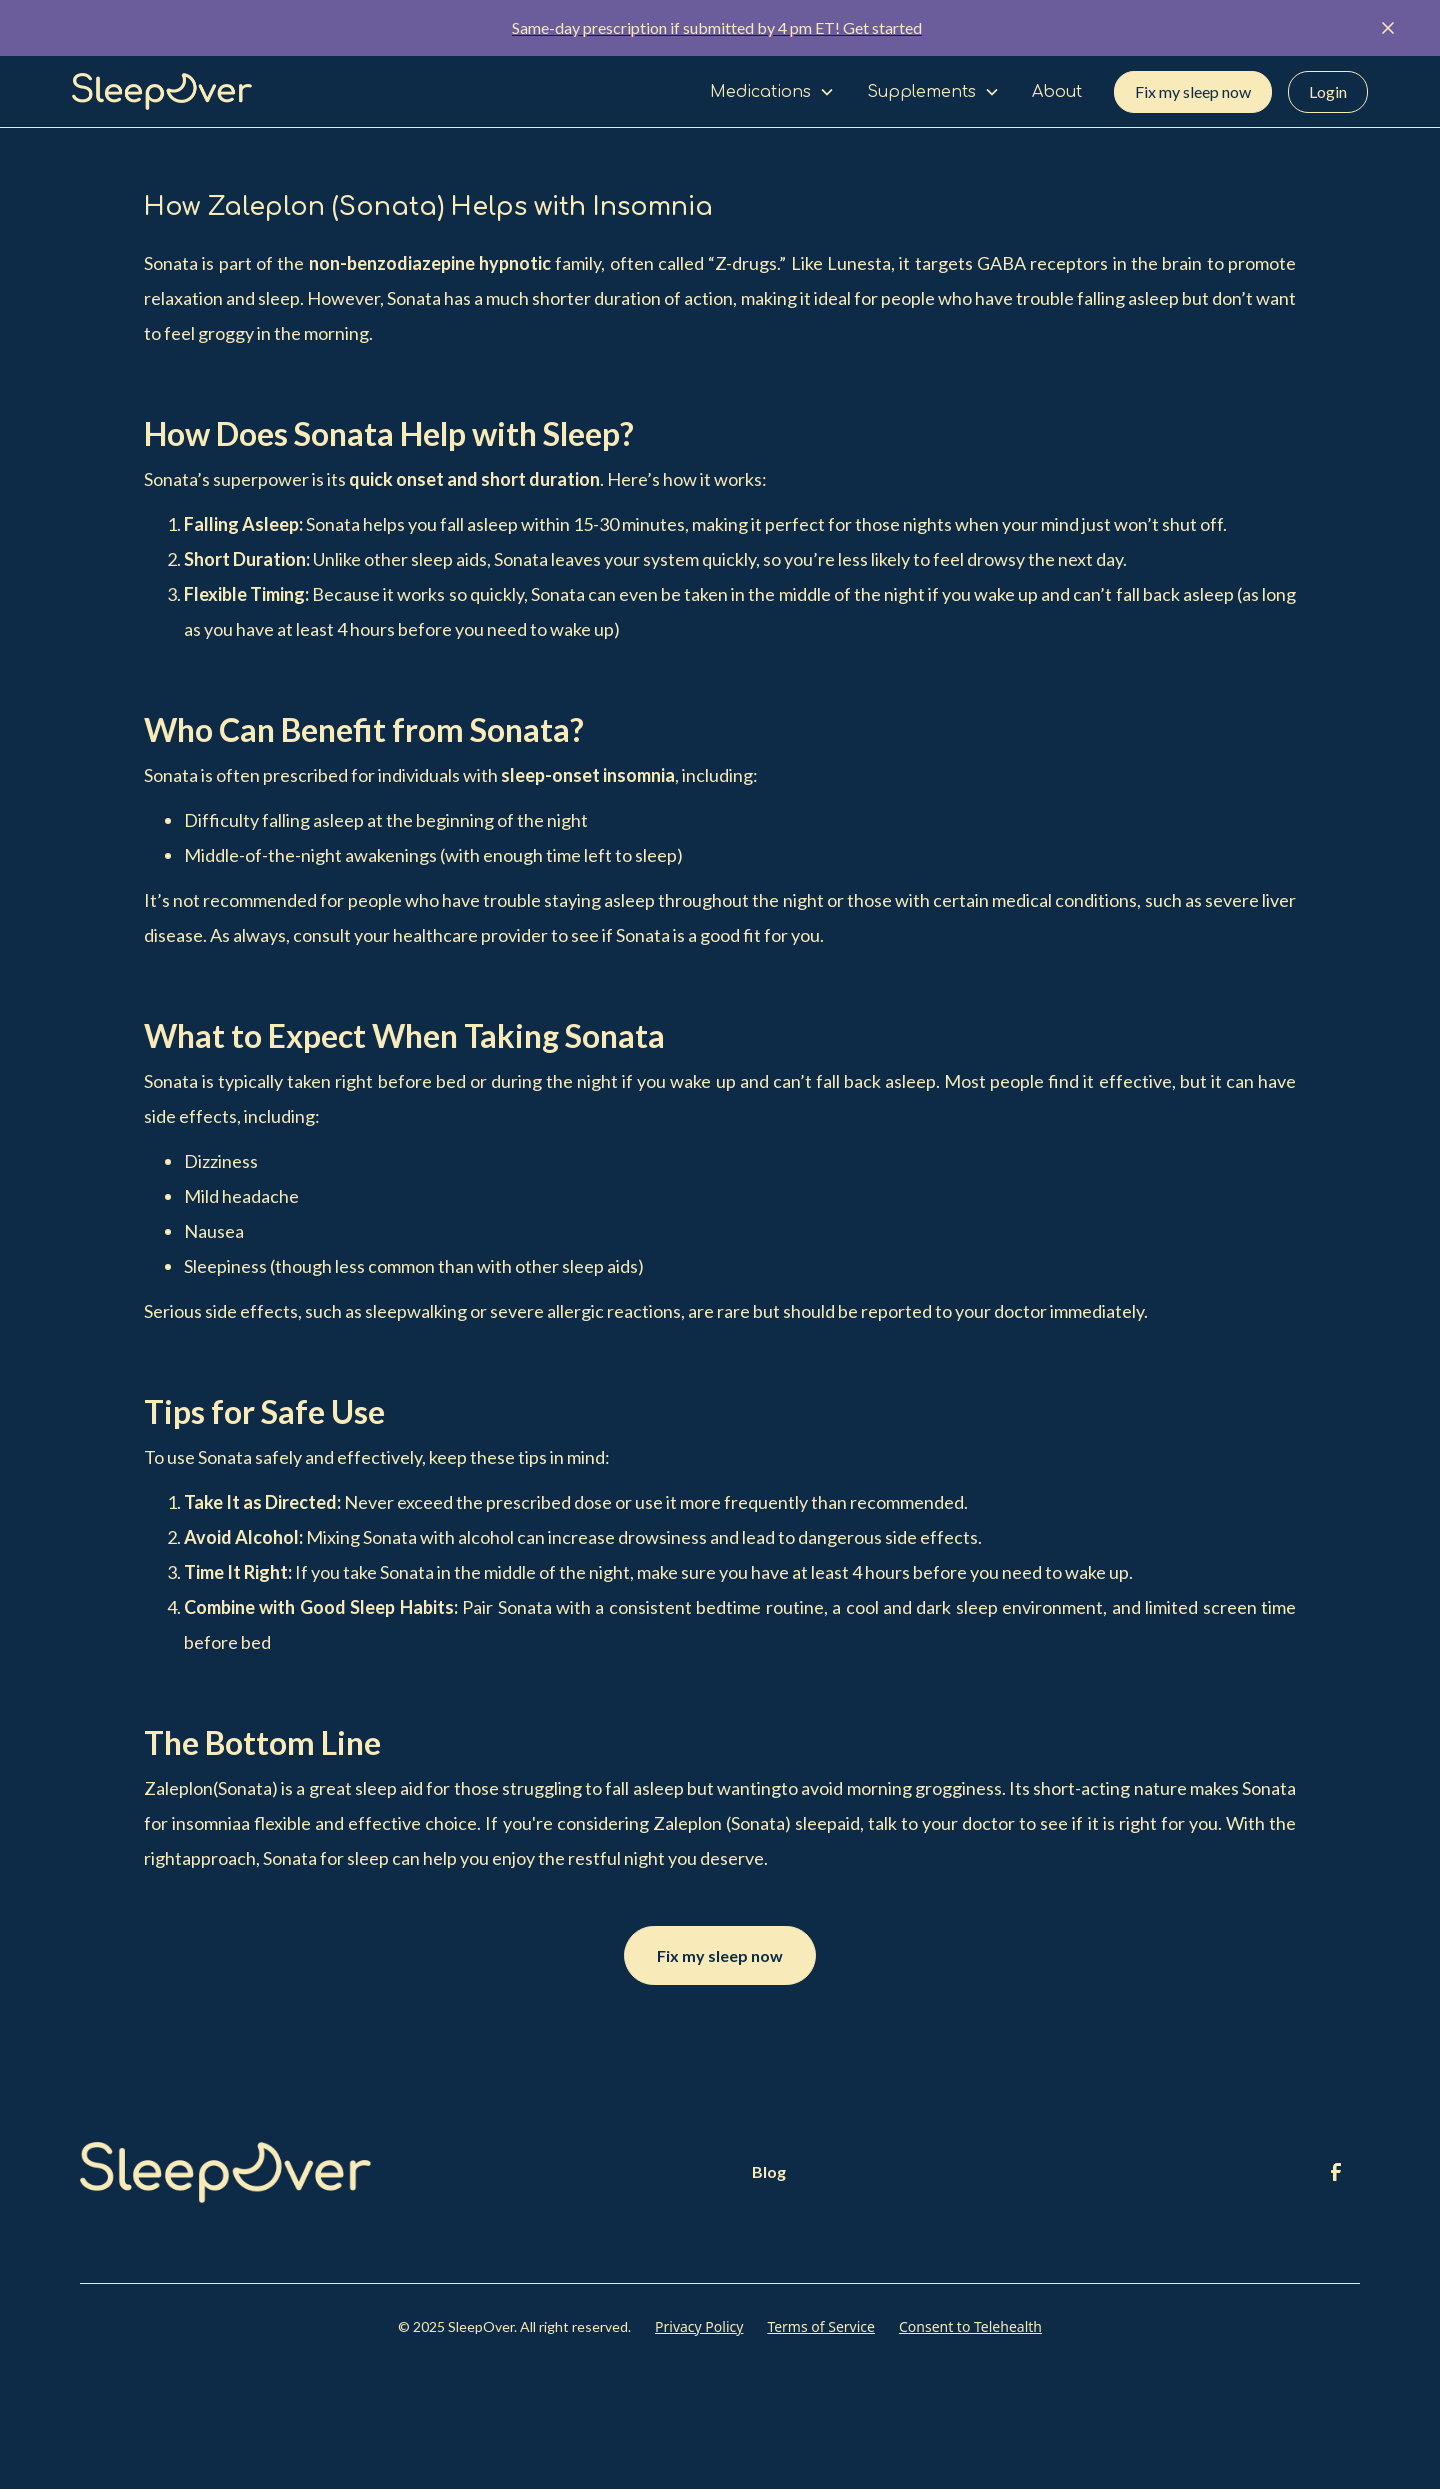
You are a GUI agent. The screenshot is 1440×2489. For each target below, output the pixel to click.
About (1057, 92)
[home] (162, 92)
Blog (769, 2171)
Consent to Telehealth (970, 2326)
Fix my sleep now (1193, 91)
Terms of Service (821, 2326)
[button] (772, 92)
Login (1328, 91)
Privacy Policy (699, 2326)
